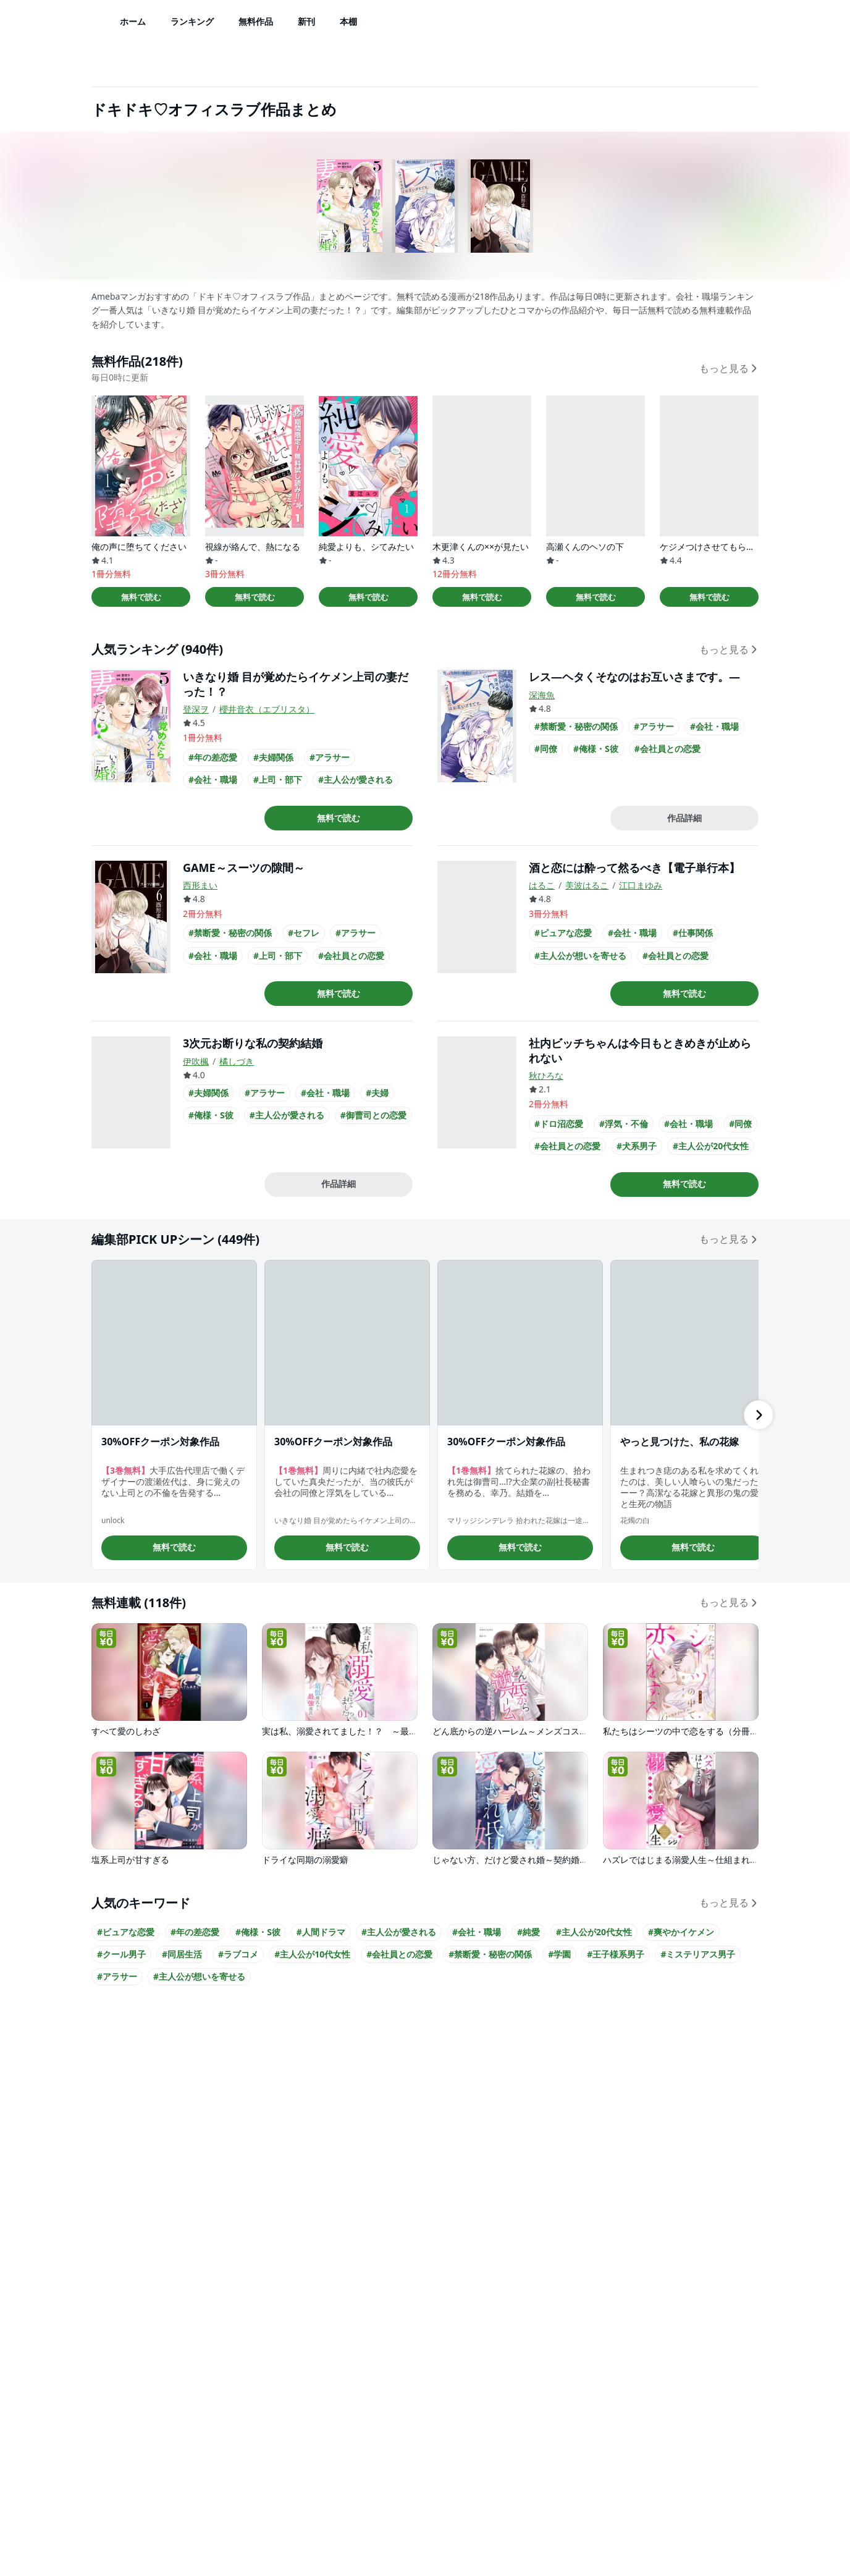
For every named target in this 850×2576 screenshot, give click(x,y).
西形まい (200, 885)
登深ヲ (196, 709)
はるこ (542, 885)
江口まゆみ (640, 885)
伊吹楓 (196, 1061)
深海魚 (542, 695)
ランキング (192, 21)
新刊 (306, 21)
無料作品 (255, 21)
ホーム (133, 21)
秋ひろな (546, 1075)
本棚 (348, 21)
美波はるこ (586, 885)
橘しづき (236, 1061)
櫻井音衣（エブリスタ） (266, 709)
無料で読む (141, 596)
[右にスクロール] (758, 1415)
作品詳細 (684, 818)
